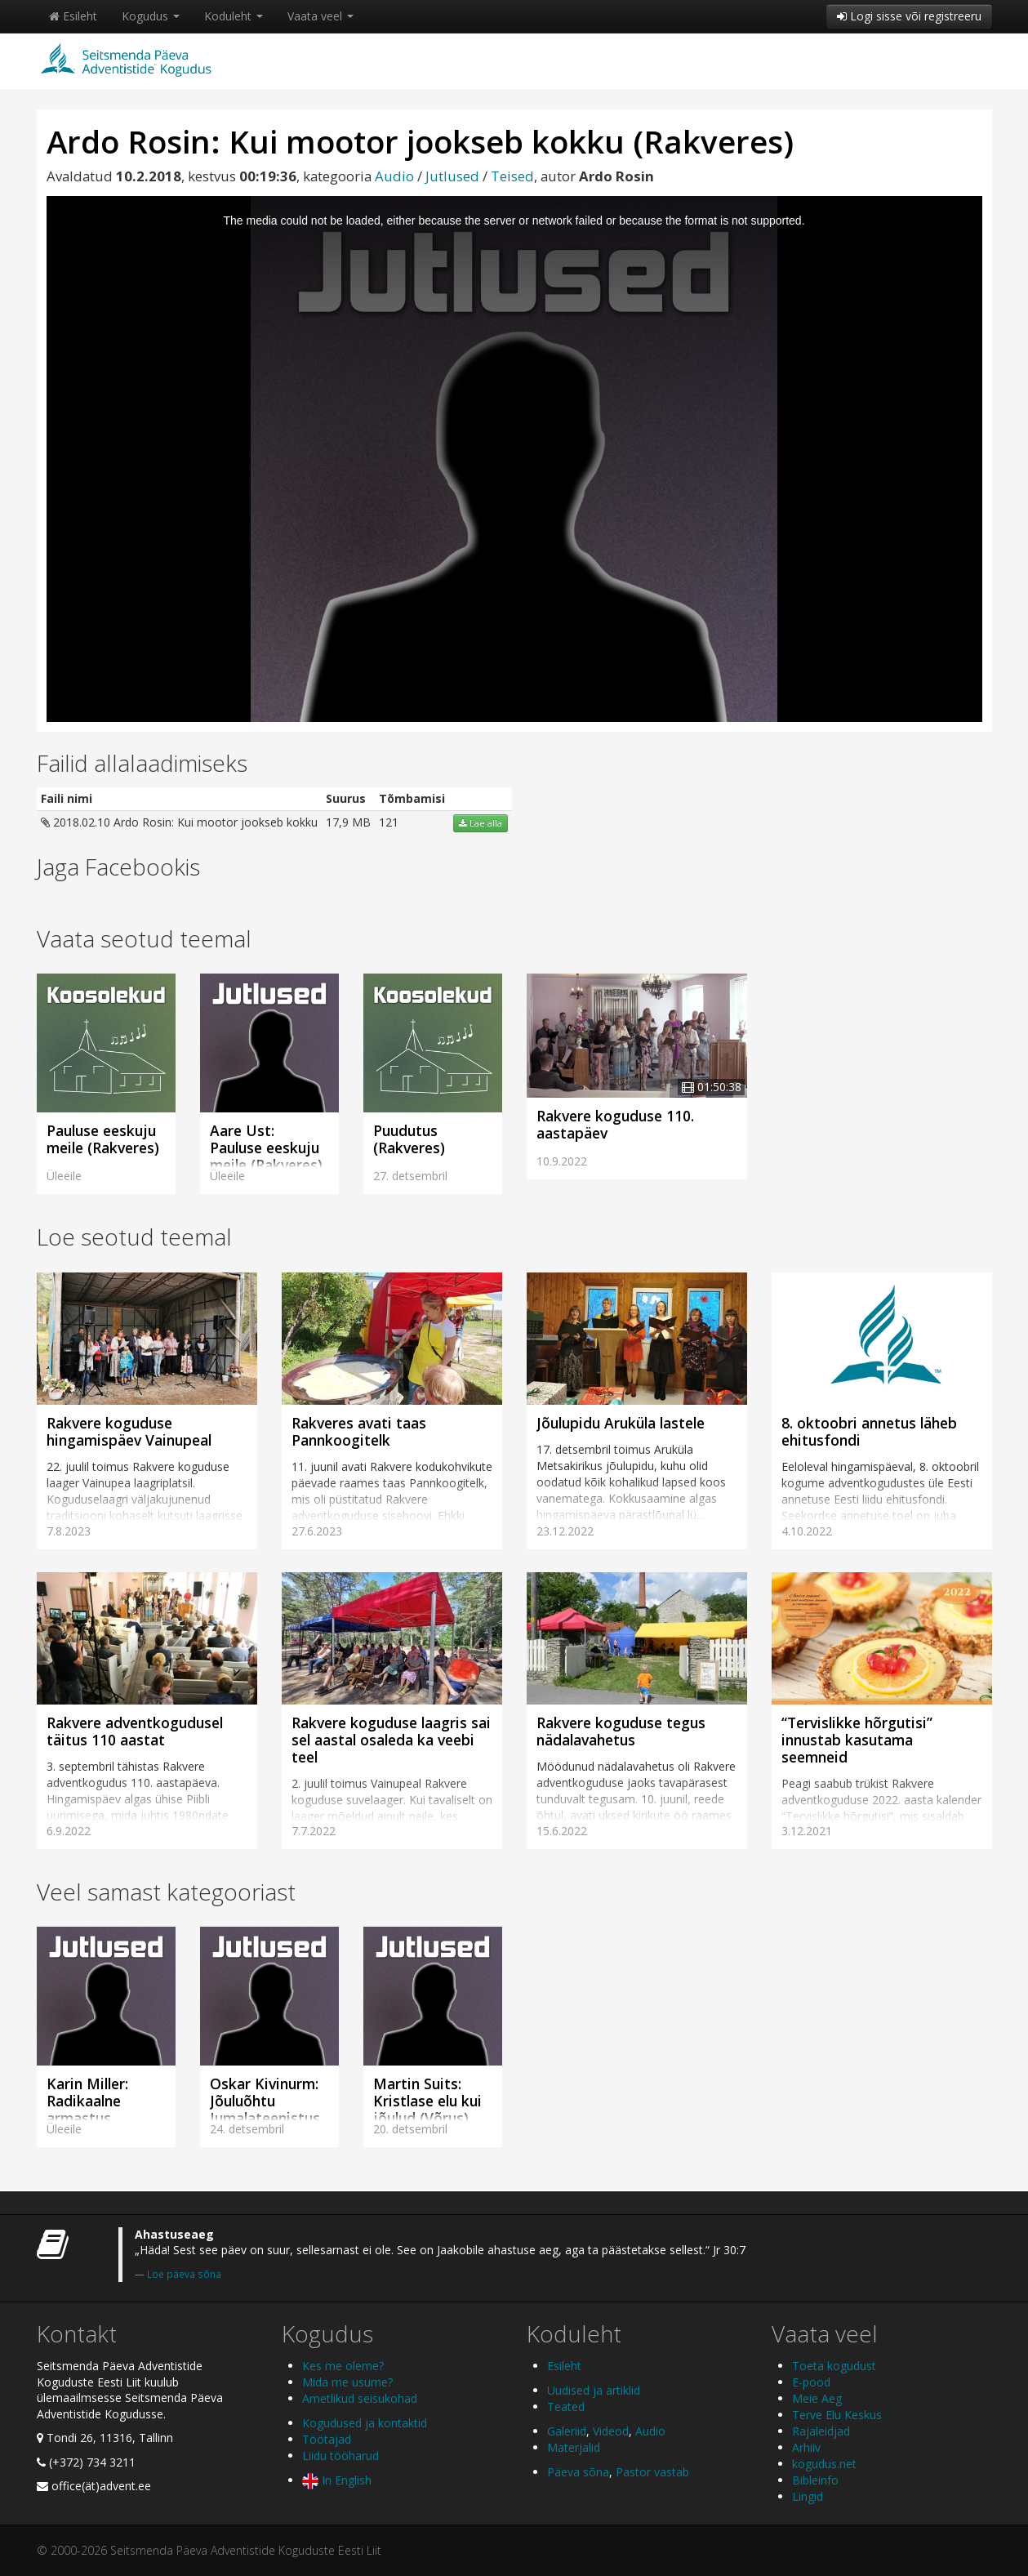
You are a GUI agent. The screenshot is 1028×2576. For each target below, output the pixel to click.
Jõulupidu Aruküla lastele (620, 1423)
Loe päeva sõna (184, 2273)
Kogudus (151, 16)
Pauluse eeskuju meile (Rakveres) (103, 1139)
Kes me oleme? (343, 2365)
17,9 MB (348, 822)
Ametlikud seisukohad (359, 2398)
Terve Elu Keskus (837, 2414)
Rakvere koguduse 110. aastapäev (615, 1124)
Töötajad (326, 2439)
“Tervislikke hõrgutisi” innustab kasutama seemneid (856, 1740)
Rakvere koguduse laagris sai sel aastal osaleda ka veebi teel (391, 1740)
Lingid (807, 2496)
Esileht (73, 16)
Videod (611, 2431)
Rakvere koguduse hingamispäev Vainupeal (129, 1431)
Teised (512, 176)
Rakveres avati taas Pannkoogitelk (358, 1431)
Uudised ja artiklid (593, 2390)
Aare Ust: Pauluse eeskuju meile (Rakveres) (266, 1147)
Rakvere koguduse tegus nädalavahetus (620, 1731)
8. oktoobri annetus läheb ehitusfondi (869, 1431)
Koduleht (233, 16)
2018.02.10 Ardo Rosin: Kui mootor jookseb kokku (179, 822)
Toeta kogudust (834, 2365)
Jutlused (452, 176)
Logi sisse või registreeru (909, 16)
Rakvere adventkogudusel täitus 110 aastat (135, 1731)
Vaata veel (320, 16)
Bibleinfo (815, 2480)
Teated (566, 2406)
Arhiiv (806, 2447)
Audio (394, 176)
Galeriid (566, 2431)
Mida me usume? (347, 2382)
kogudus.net (824, 2463)
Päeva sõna (578, 2472)
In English (337, 2480)
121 (388, 822)
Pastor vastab (652, 2472)
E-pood (811, 2382)
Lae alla (480, 823)
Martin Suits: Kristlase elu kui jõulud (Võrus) (427, 2101)
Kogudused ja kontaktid (364, 2423)
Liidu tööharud (340, 2455)
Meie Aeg (817, 2398)
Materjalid (573, 2447)
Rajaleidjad (821, 2431)
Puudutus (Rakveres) (409, 1139)
